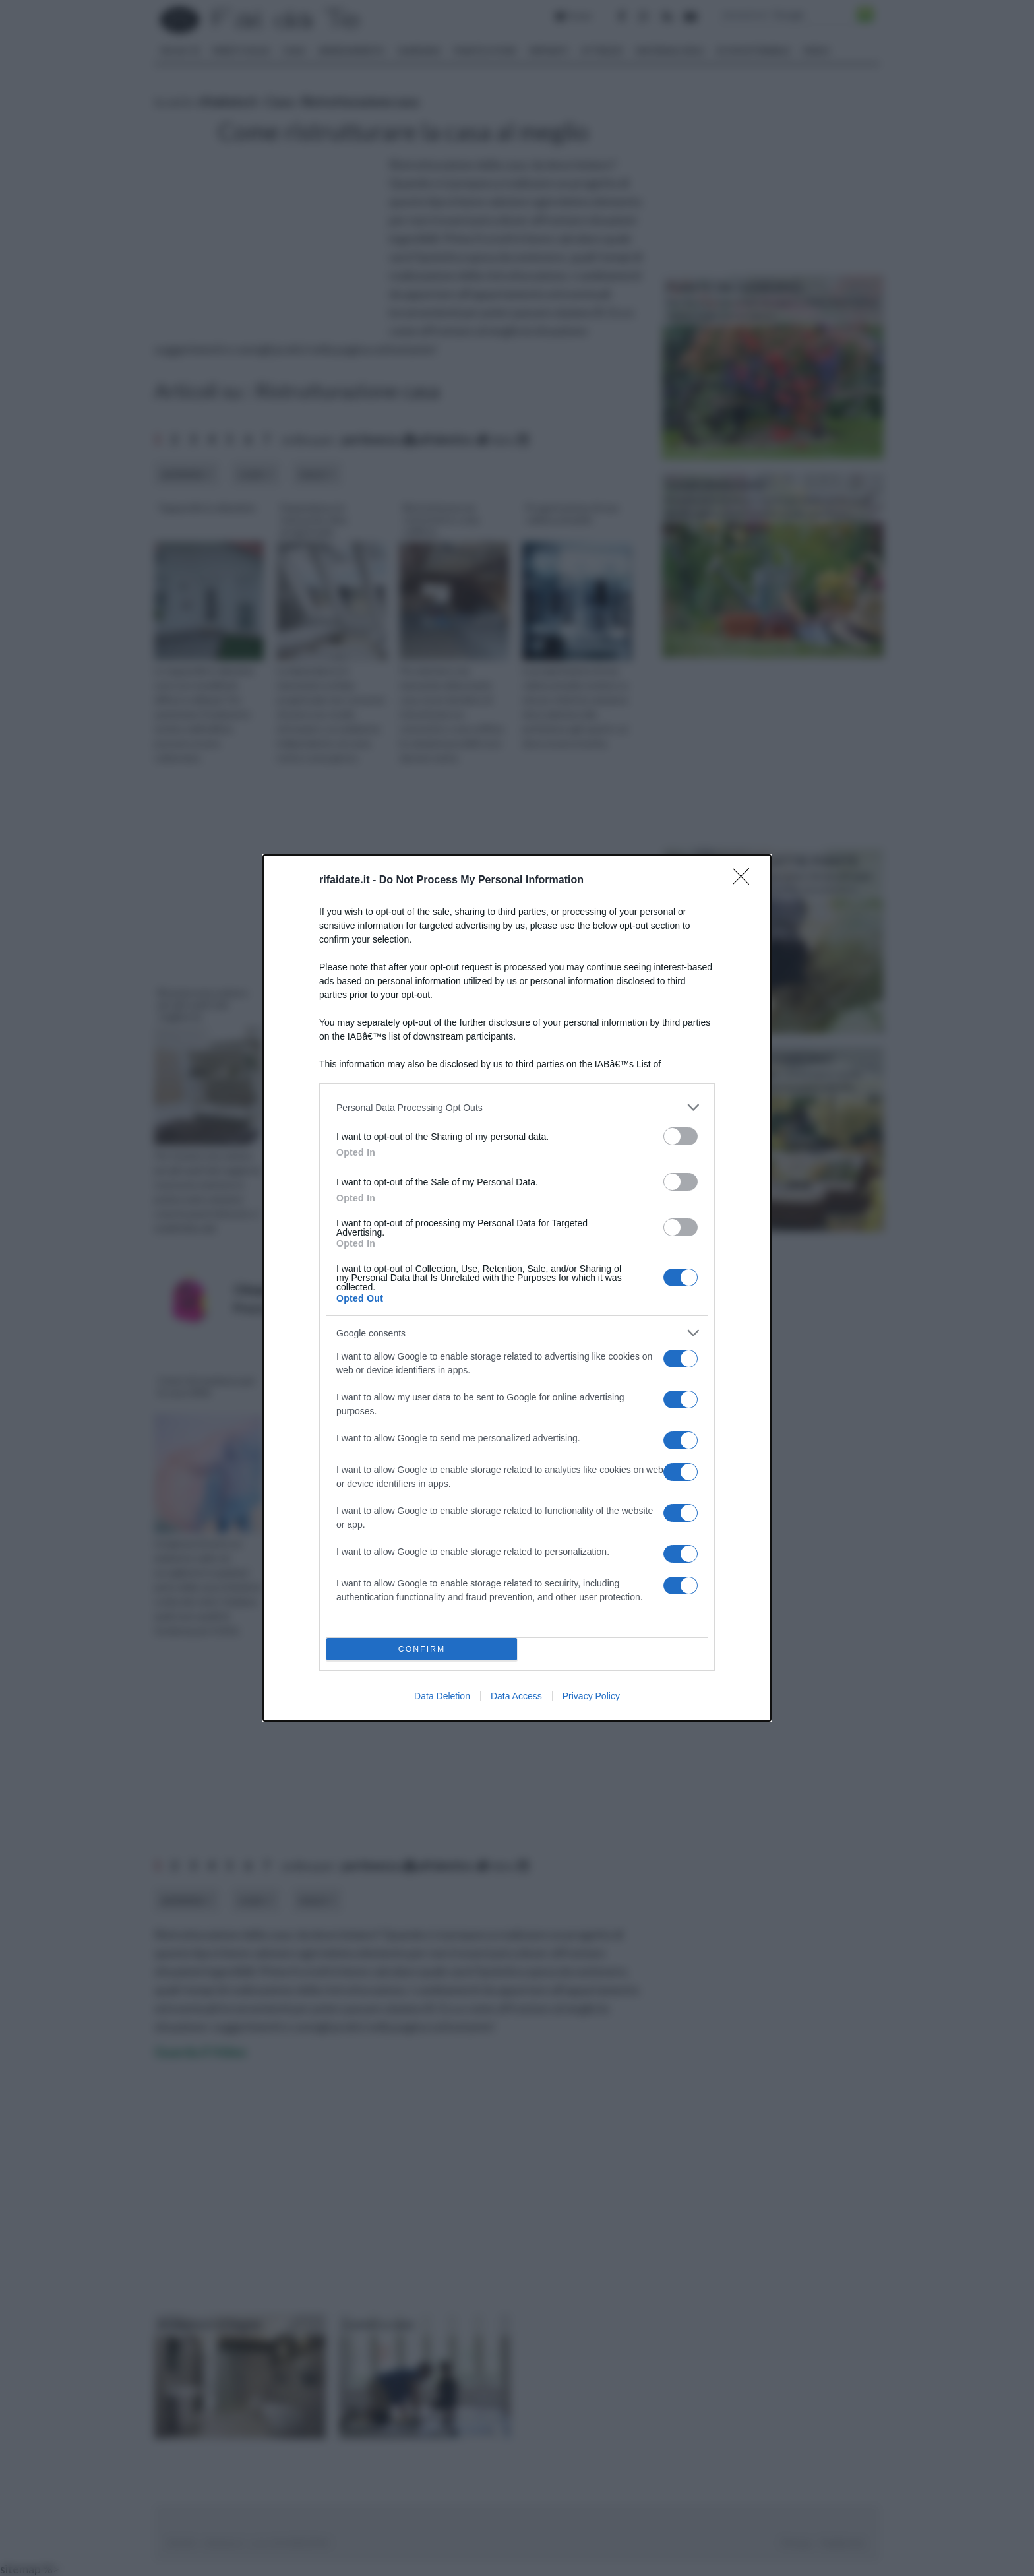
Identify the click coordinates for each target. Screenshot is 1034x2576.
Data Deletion (442, 1696)
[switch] (680, 1136)
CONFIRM (421, 1649)
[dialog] (517, 1288)
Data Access (516, 1696)
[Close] (745, 880)
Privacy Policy (591, 1696)
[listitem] (517, 1107)
